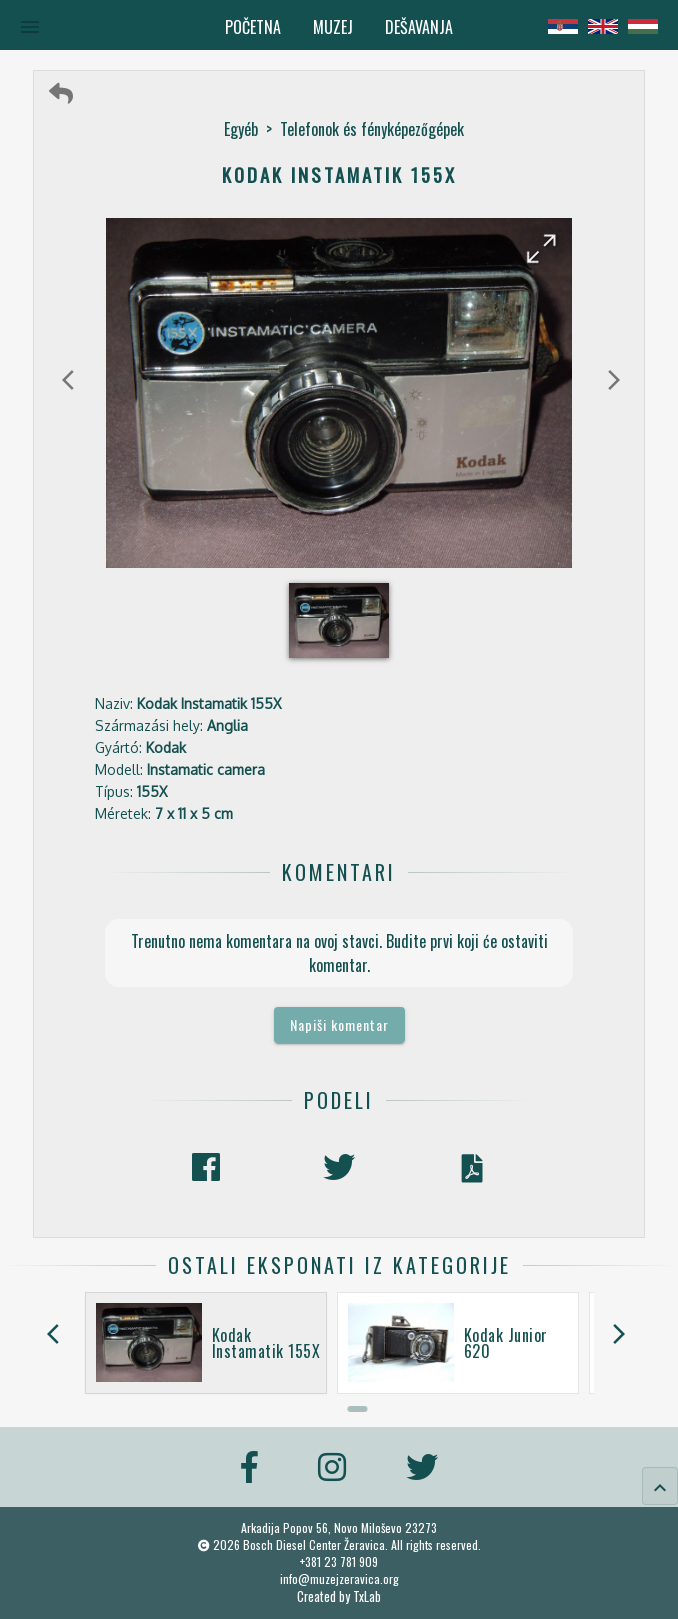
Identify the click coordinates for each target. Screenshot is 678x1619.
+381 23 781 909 (339, 1561)
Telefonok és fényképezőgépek (372, 129)
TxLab (367, 1596)
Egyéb (241, 129)
